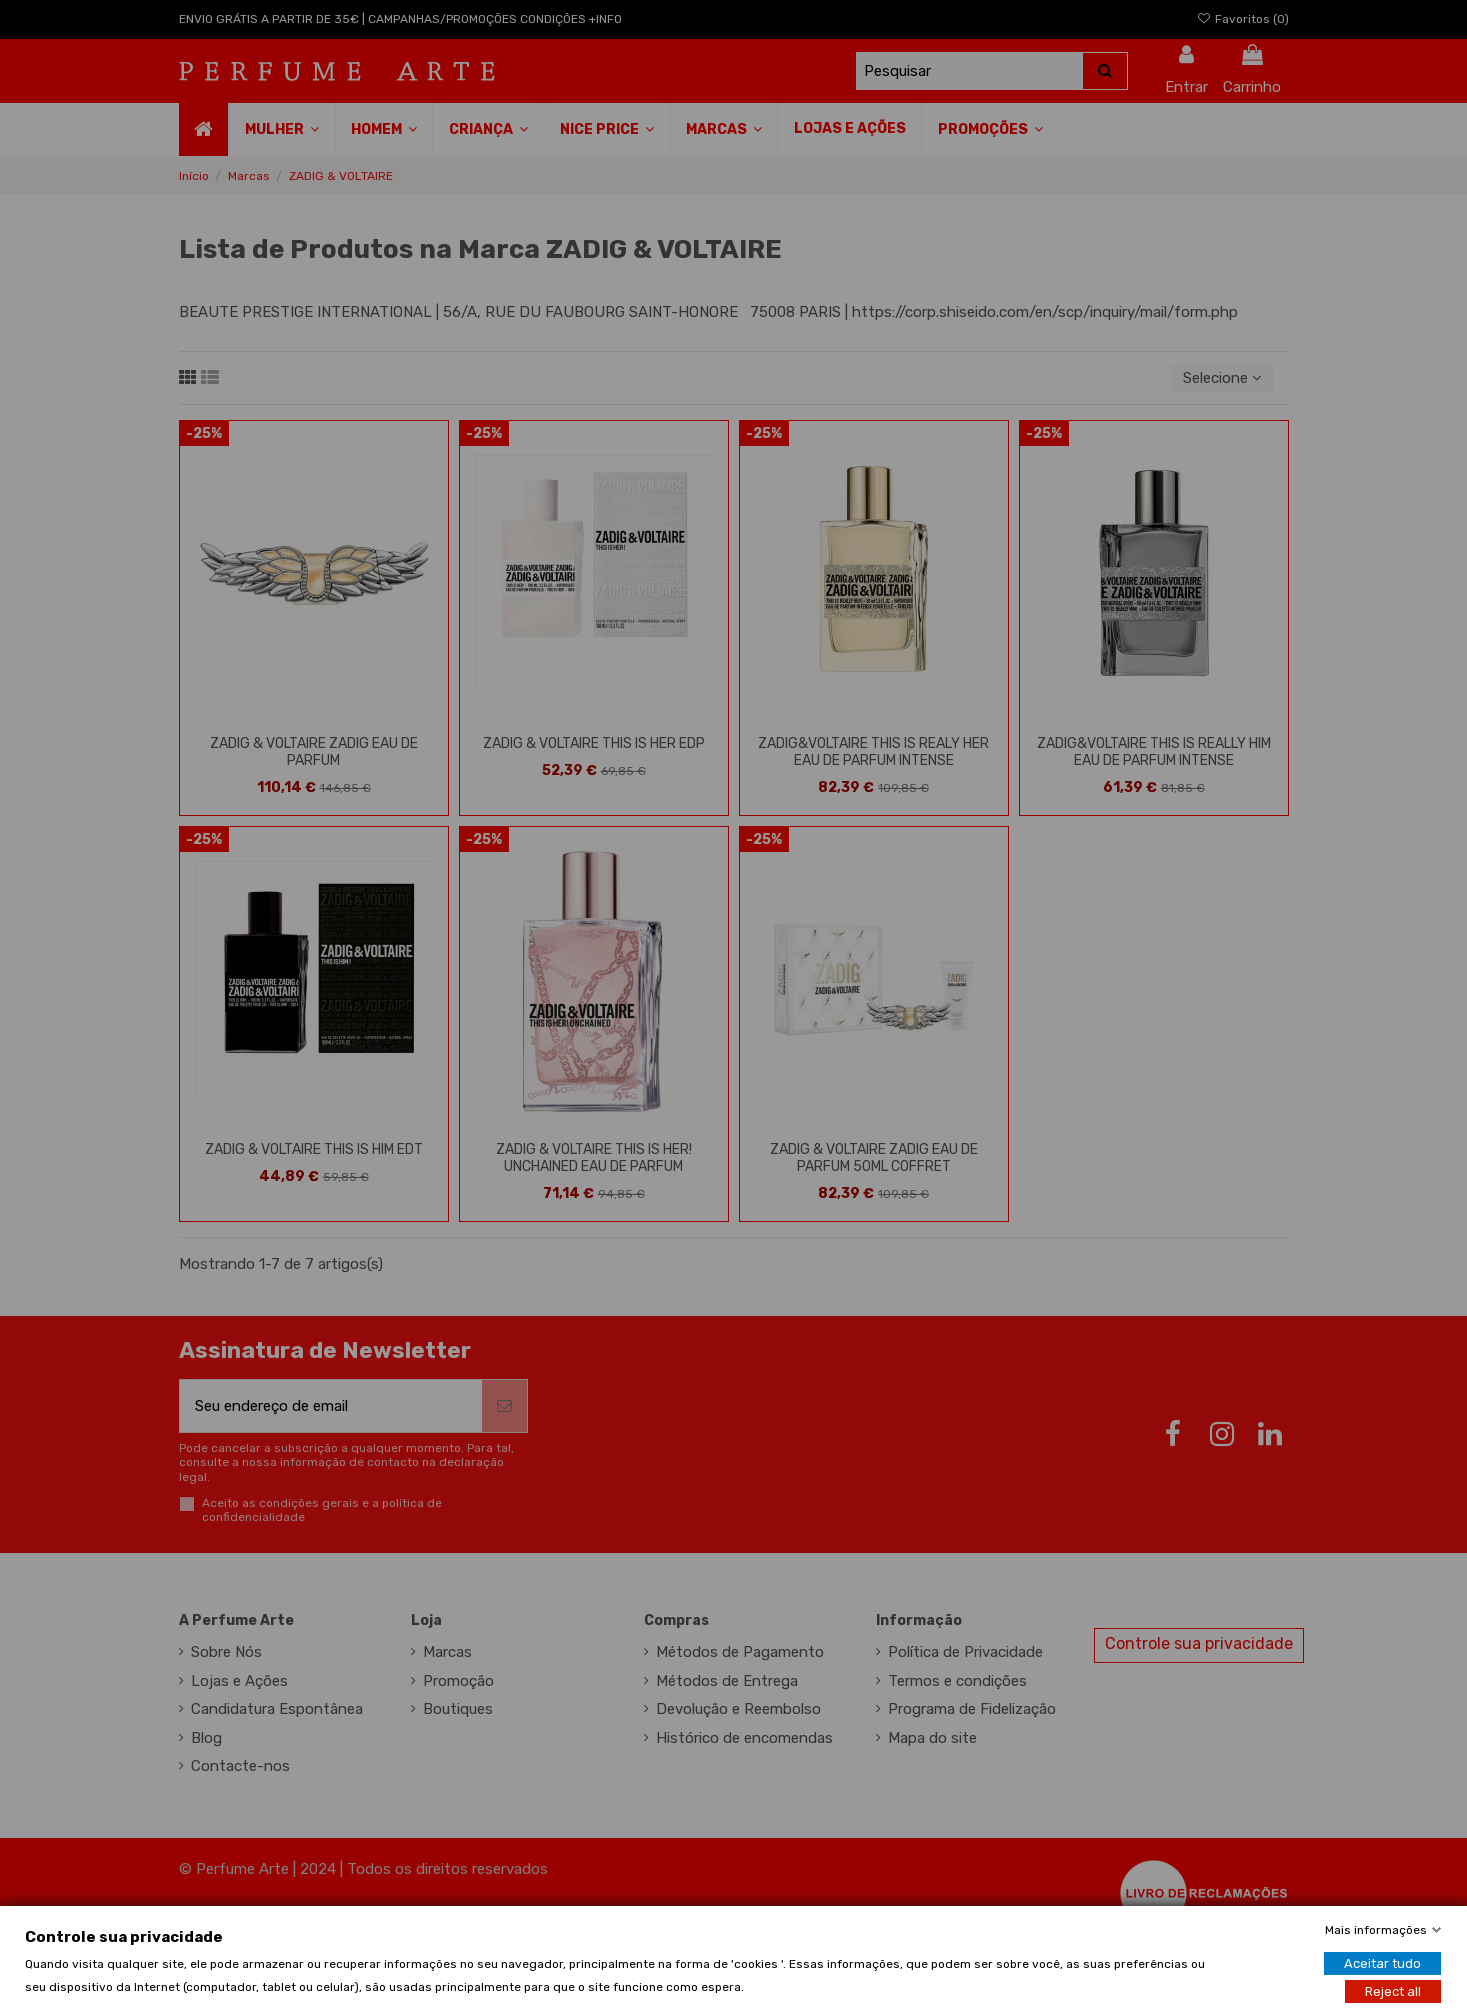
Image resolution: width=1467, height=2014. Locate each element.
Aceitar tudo (1382, 1962)
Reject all (1393, 1990)
